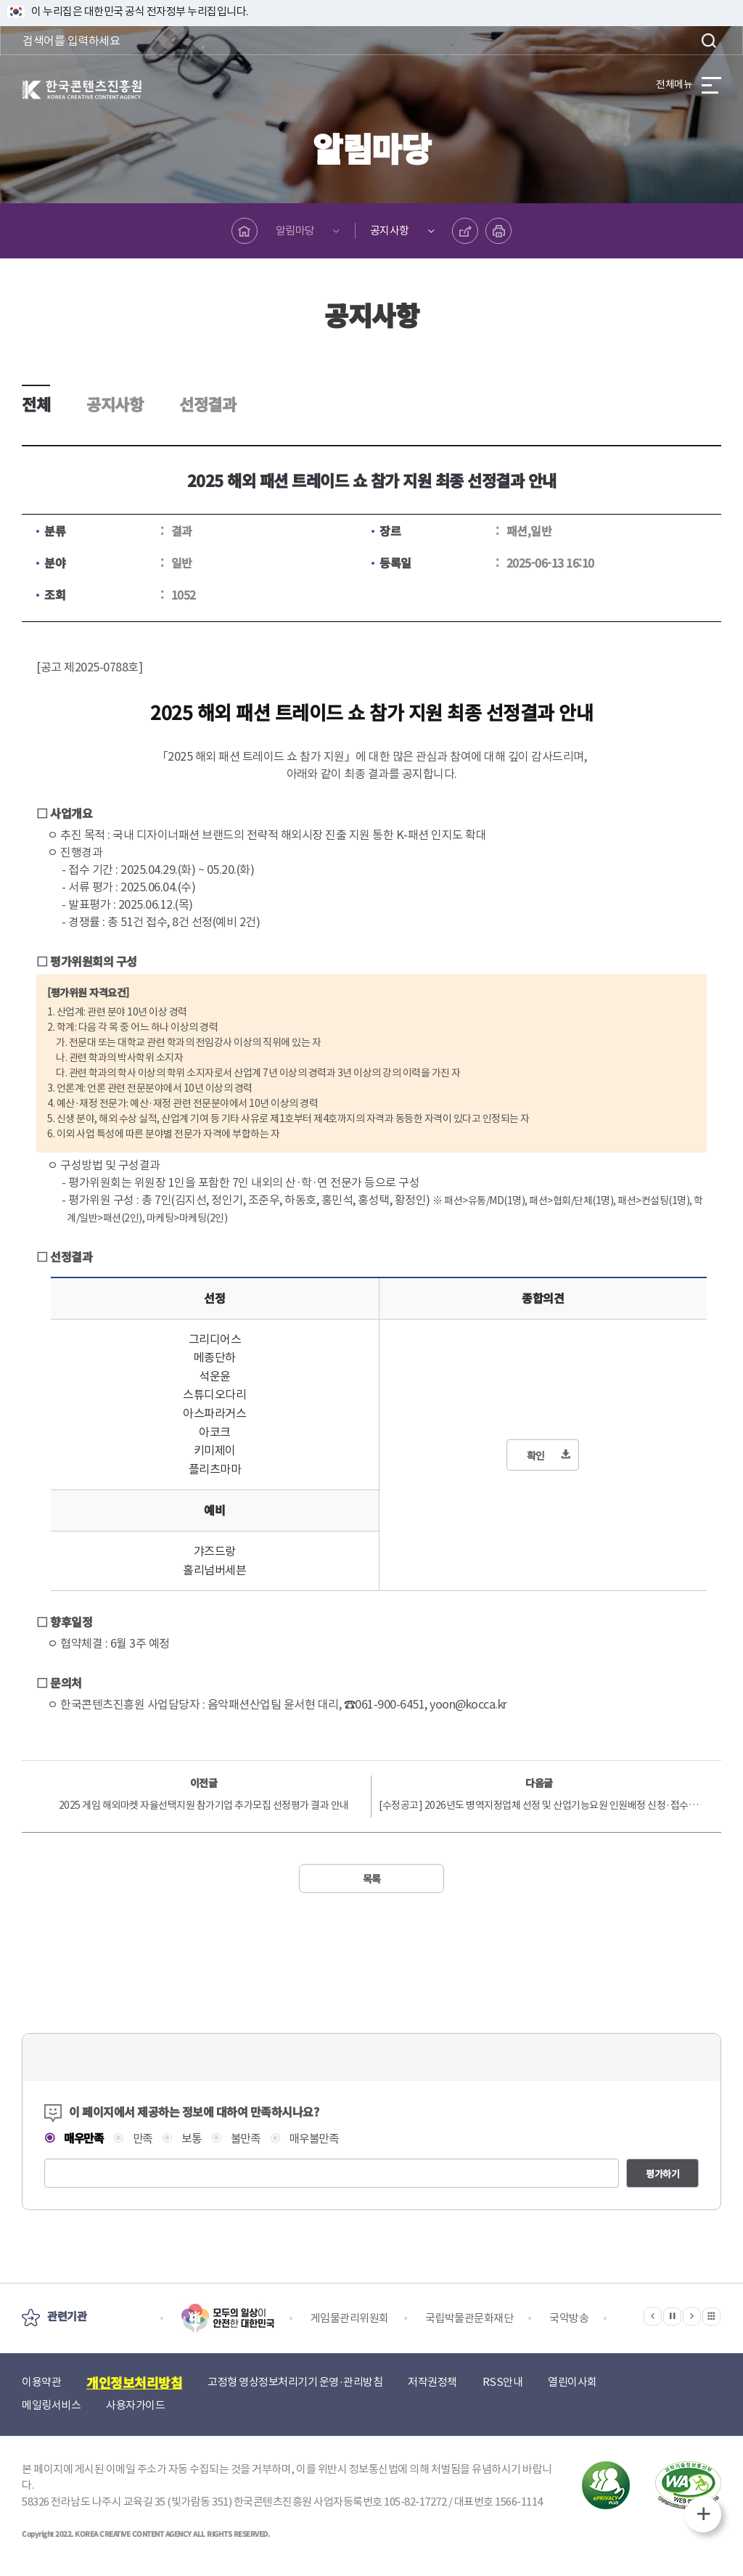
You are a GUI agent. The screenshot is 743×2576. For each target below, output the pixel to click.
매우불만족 (322, 2139)
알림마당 (295, 230)
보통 (196, 2139)
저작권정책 (432, 2382)
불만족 (251, 2139)
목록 (372, 1878)
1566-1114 (519, 2501)
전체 (36, 403)
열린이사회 (572, 2382)
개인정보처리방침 (134, 2382)
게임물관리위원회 (350, 2318)
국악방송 (568, 2318)
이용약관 (41, 2382)
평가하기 (662, 2174)
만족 (145, 2139)
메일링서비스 (51, 2405)
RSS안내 (503, 2382)
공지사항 (389, 230)
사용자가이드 (135, 2405)
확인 (536, 1455)
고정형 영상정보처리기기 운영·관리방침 (295, 2382)
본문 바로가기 (0, 0)
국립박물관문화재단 (469, 2318)
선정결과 (207, 403)
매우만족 (84, 2138)
